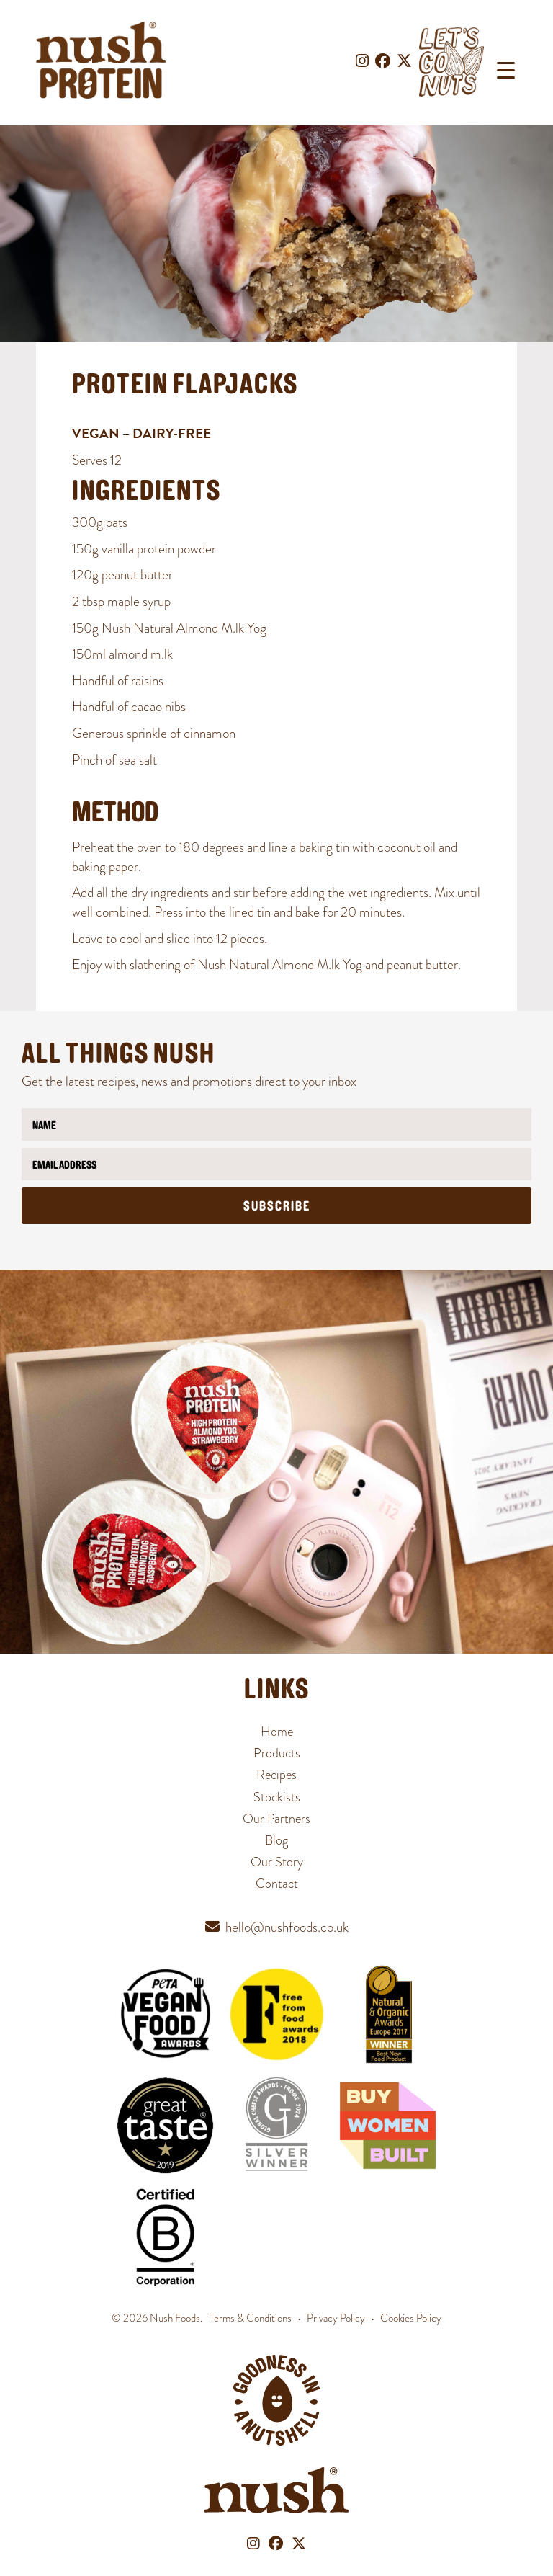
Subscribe (276, 1207)
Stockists (276, 1797)
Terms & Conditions (251, 2318)
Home (277, 1731)
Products (276, 1753)
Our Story (277, 1862)
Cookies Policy (410, 2318)
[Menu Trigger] (506, 70)
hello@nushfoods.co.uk (287, 1927)
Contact (277, 1883)
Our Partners (276, 1818)
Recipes (276, 1774)
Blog (276, 1840)
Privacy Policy (336, 2318)
